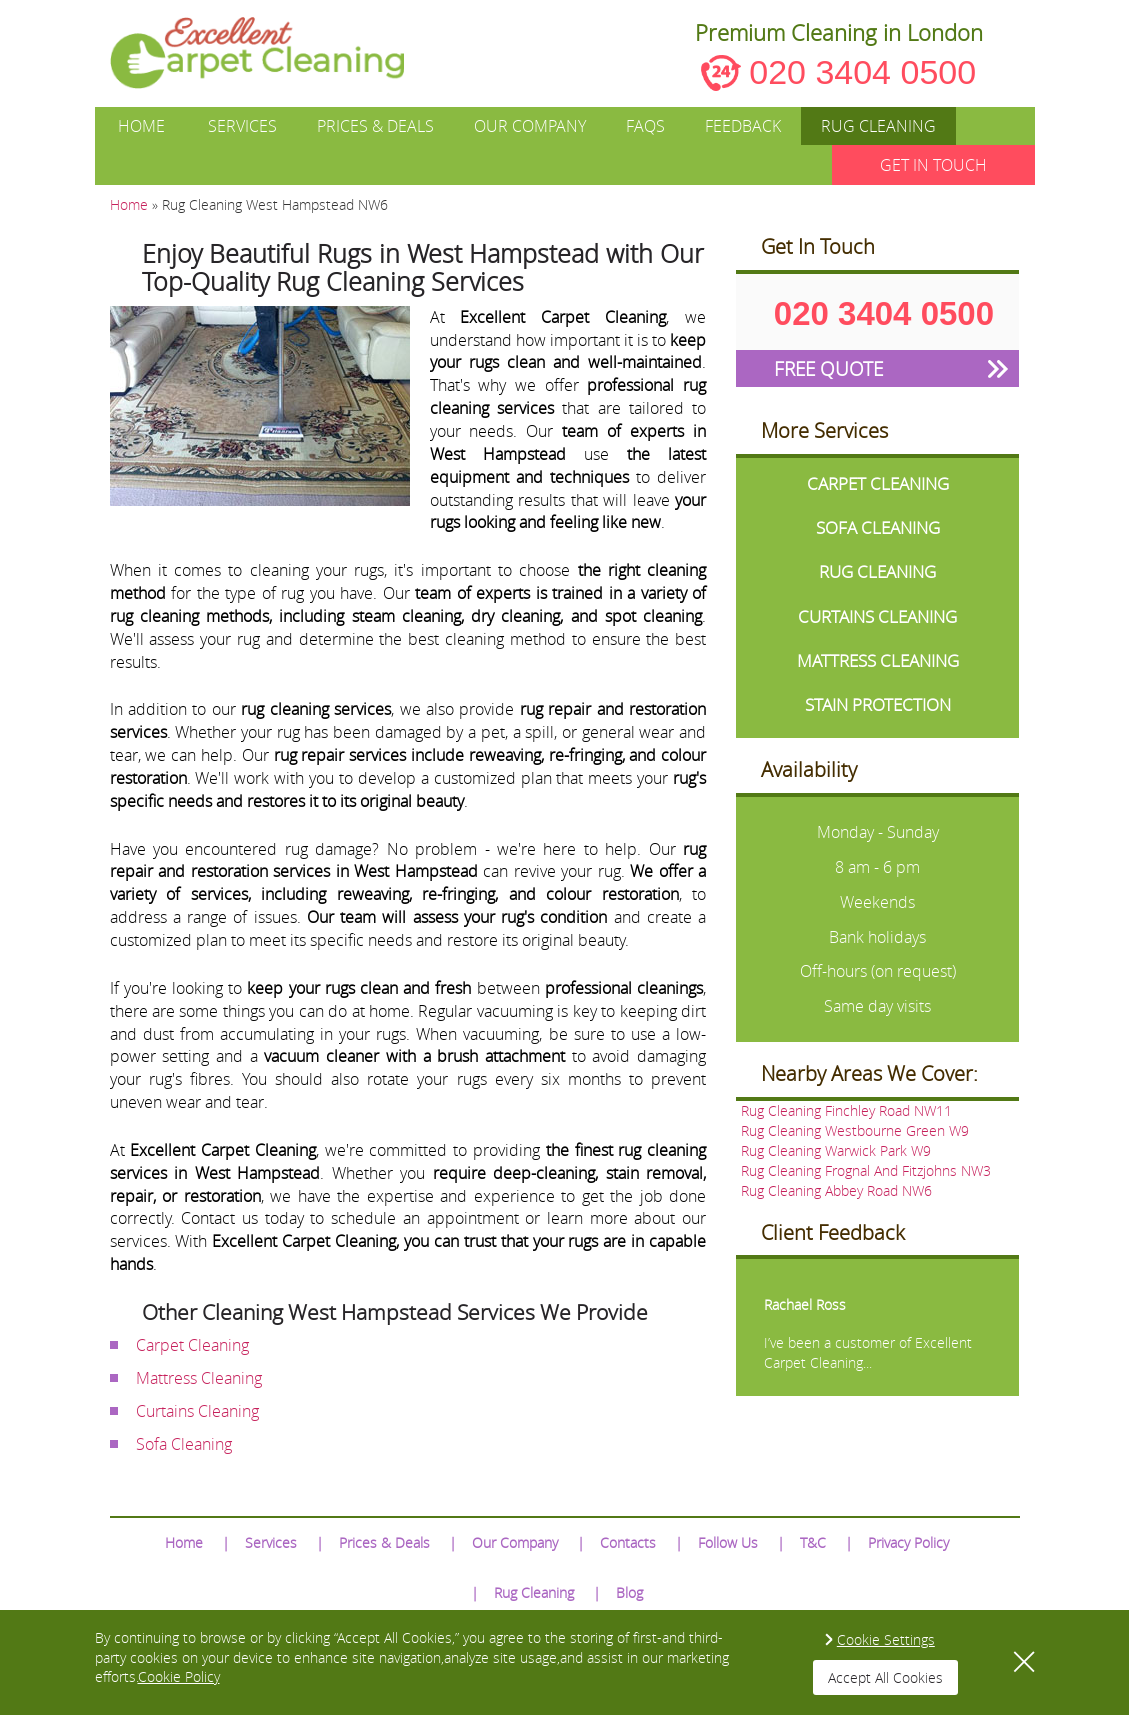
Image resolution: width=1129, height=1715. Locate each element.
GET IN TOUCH (933, 165)
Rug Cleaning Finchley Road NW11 (846, 1110)
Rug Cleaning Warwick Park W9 (836, 1150)
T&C (813, 1542)
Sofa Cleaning (184, 1444)
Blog (629, 1592)
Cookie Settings (886, 1639)
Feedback (743, 126)
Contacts (628, 1542)
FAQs (645, 126)
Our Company (530, 126)
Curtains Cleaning (197, 1411)
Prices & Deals (375, 126)
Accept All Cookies (885, 1677)
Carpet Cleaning (192, 1345)
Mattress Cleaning (199, 1378)
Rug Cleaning (878, 126)
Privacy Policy (908, 1542)
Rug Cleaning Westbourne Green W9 (855, 1130)
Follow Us (728, 1542)
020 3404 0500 (862, 72)
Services (242, 126)
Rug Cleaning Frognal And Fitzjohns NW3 (866, 1170)
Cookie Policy (179, 1676)
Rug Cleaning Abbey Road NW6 (836, 1190)
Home (141, 126)
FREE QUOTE (828, 368)
